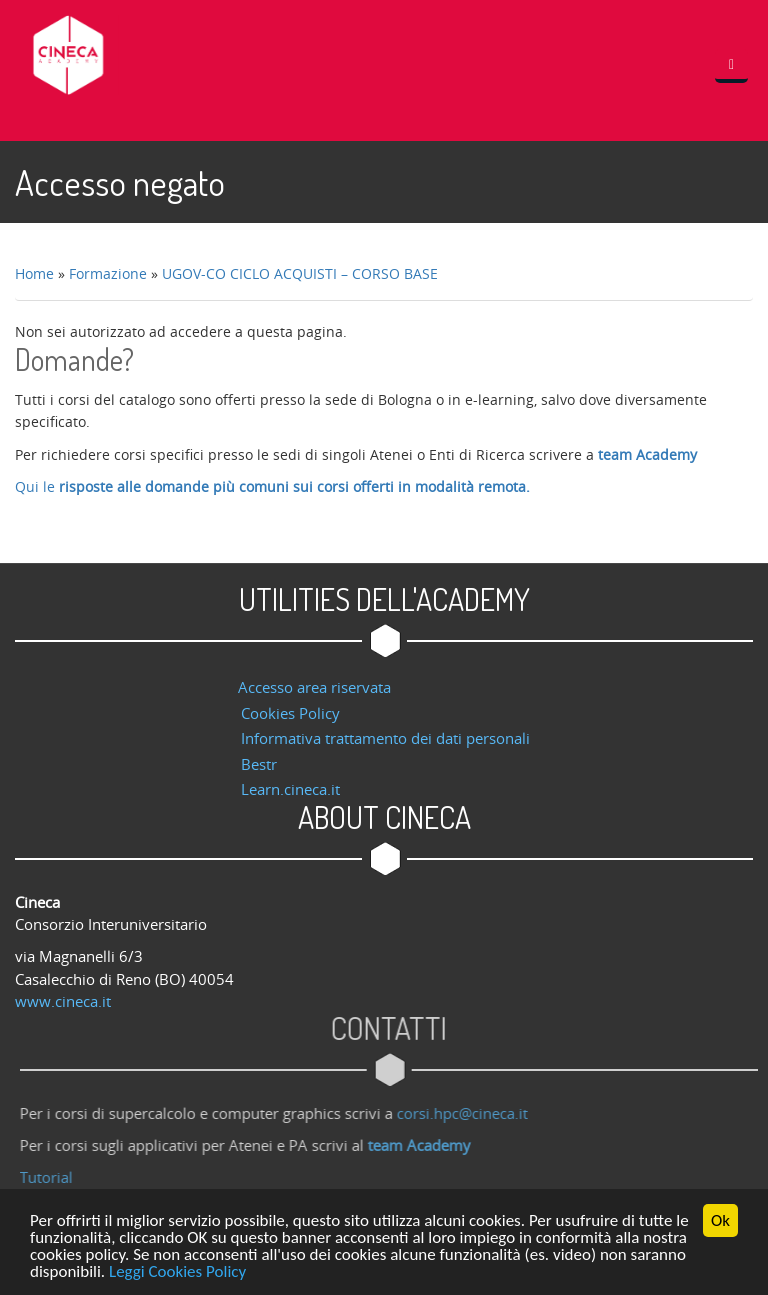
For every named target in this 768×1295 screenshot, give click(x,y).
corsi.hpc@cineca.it (467, 1113)
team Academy (647, 454)
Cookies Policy (290, 713)
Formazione (108, 273)
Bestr (259, 764)
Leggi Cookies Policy (177, 1272)
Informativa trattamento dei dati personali (385, 738)
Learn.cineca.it (290, 789)
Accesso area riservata (314, 687)
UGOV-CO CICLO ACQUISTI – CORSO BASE (300, 273)
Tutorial (51, 1177)
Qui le (272, 486)
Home (34, 273)
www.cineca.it (63, 1001)
